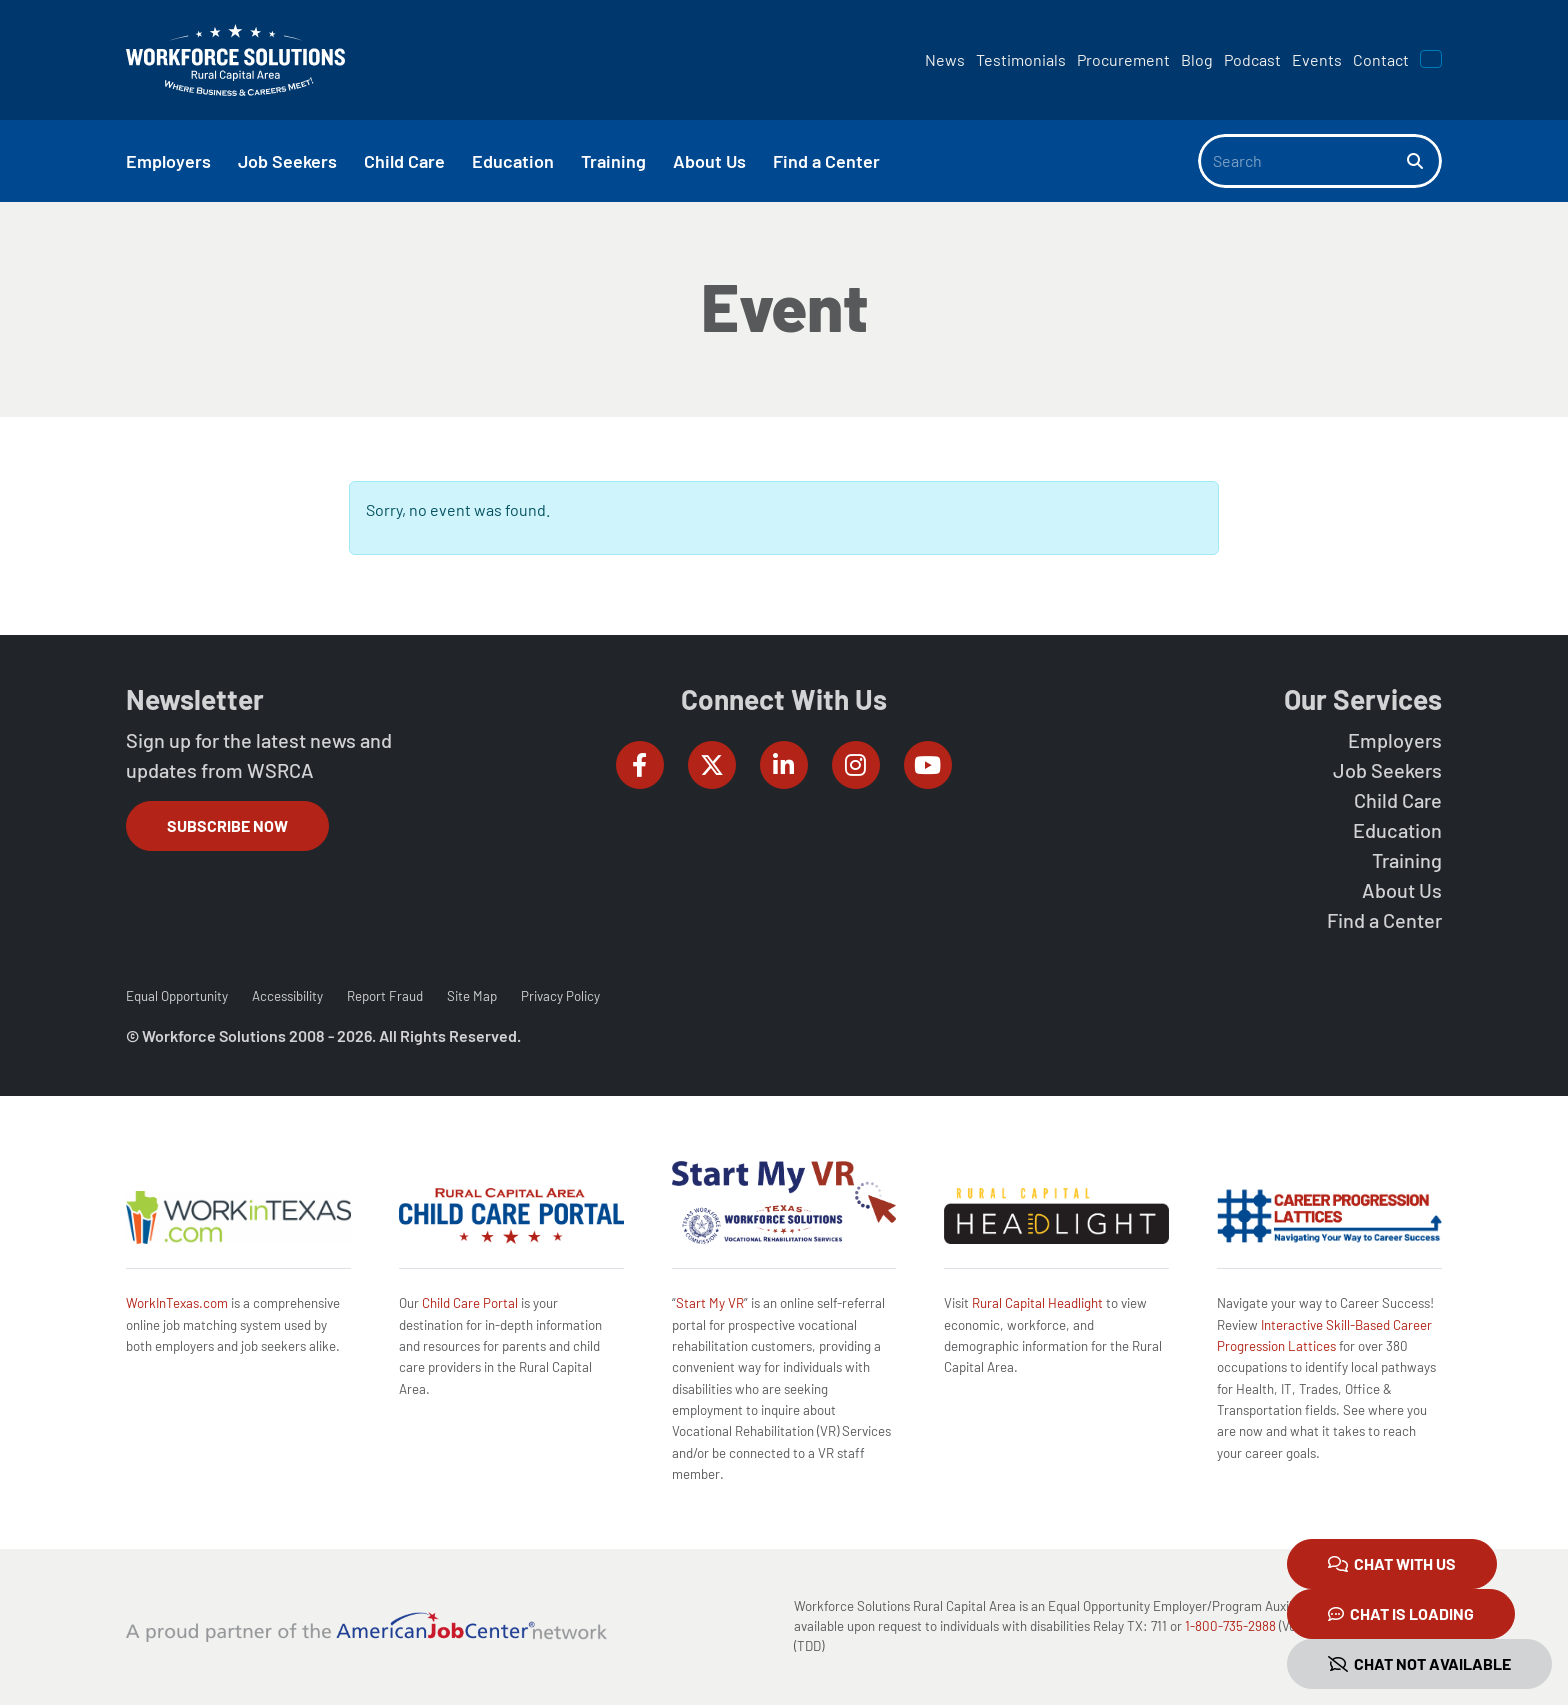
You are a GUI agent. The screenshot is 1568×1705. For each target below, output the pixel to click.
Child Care (1398, 800)
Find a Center (1384, 920)
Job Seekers (1387, 770)
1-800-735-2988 (1230, 1626)
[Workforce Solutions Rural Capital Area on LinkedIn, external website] (784, 765)
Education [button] (513, 161)
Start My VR (710, 1303)
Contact (1381, 59)
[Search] (1303, 161)
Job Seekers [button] (287, 161)
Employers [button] (168, 161)
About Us (1402, 890)
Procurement (1123, 59)
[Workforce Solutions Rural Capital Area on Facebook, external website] (640, 765)
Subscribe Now (227, 825)
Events (1317, 59)
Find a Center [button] (826, 161)
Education (1397, 830)
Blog (1197, 59)
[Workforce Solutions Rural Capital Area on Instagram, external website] (856, 765)
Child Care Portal (470, 1303)
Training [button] (613, 161)
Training (1407, 860)
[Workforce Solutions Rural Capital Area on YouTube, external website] (928, 765)
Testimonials (1021, 59)
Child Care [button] (404, 161)
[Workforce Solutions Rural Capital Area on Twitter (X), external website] (712, 765)
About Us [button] (709, 161)
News (945, 59)
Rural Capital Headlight (1037, 1303)
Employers (1395, 740)
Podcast (1252, 59)
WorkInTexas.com (177, 1303)
